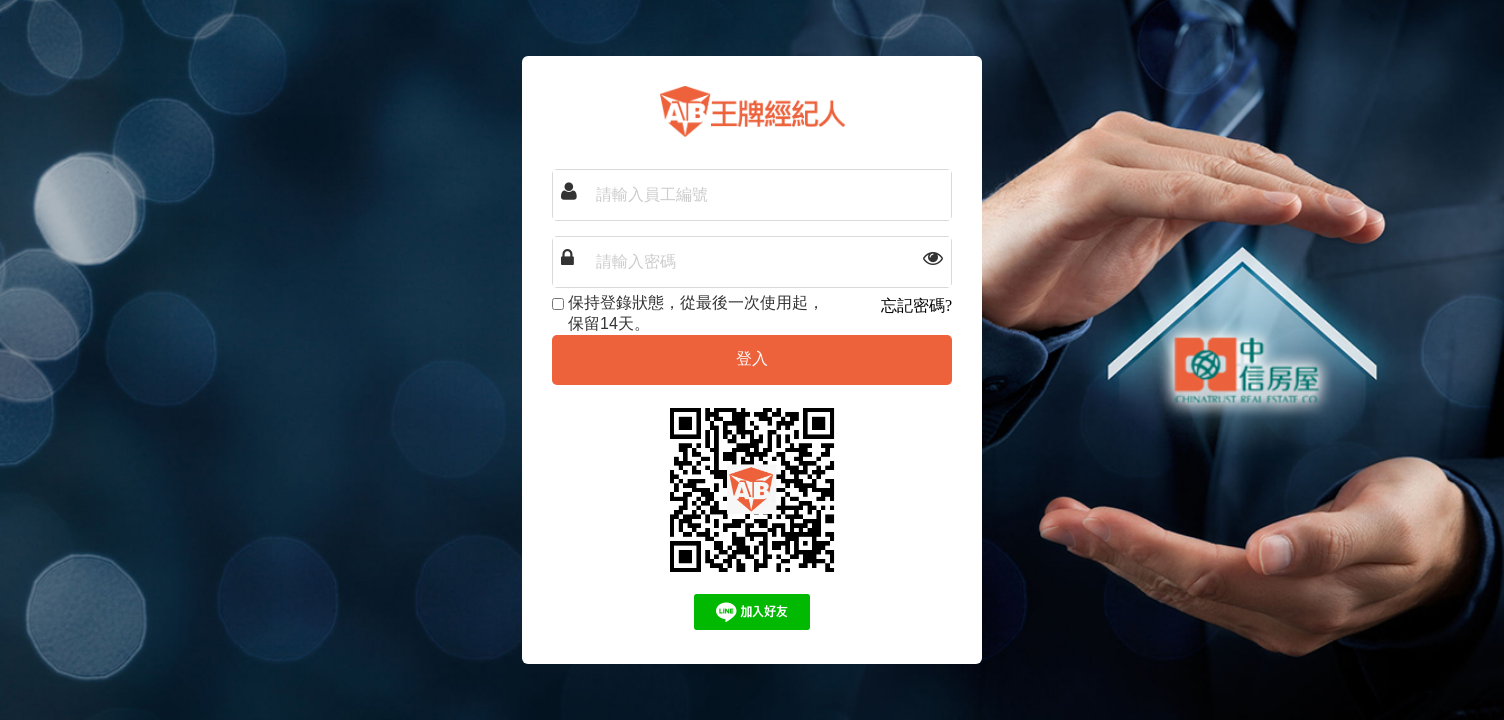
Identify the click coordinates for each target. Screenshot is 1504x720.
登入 (752, 358)
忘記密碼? (916, 305)
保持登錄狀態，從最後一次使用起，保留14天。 (688, 313)
